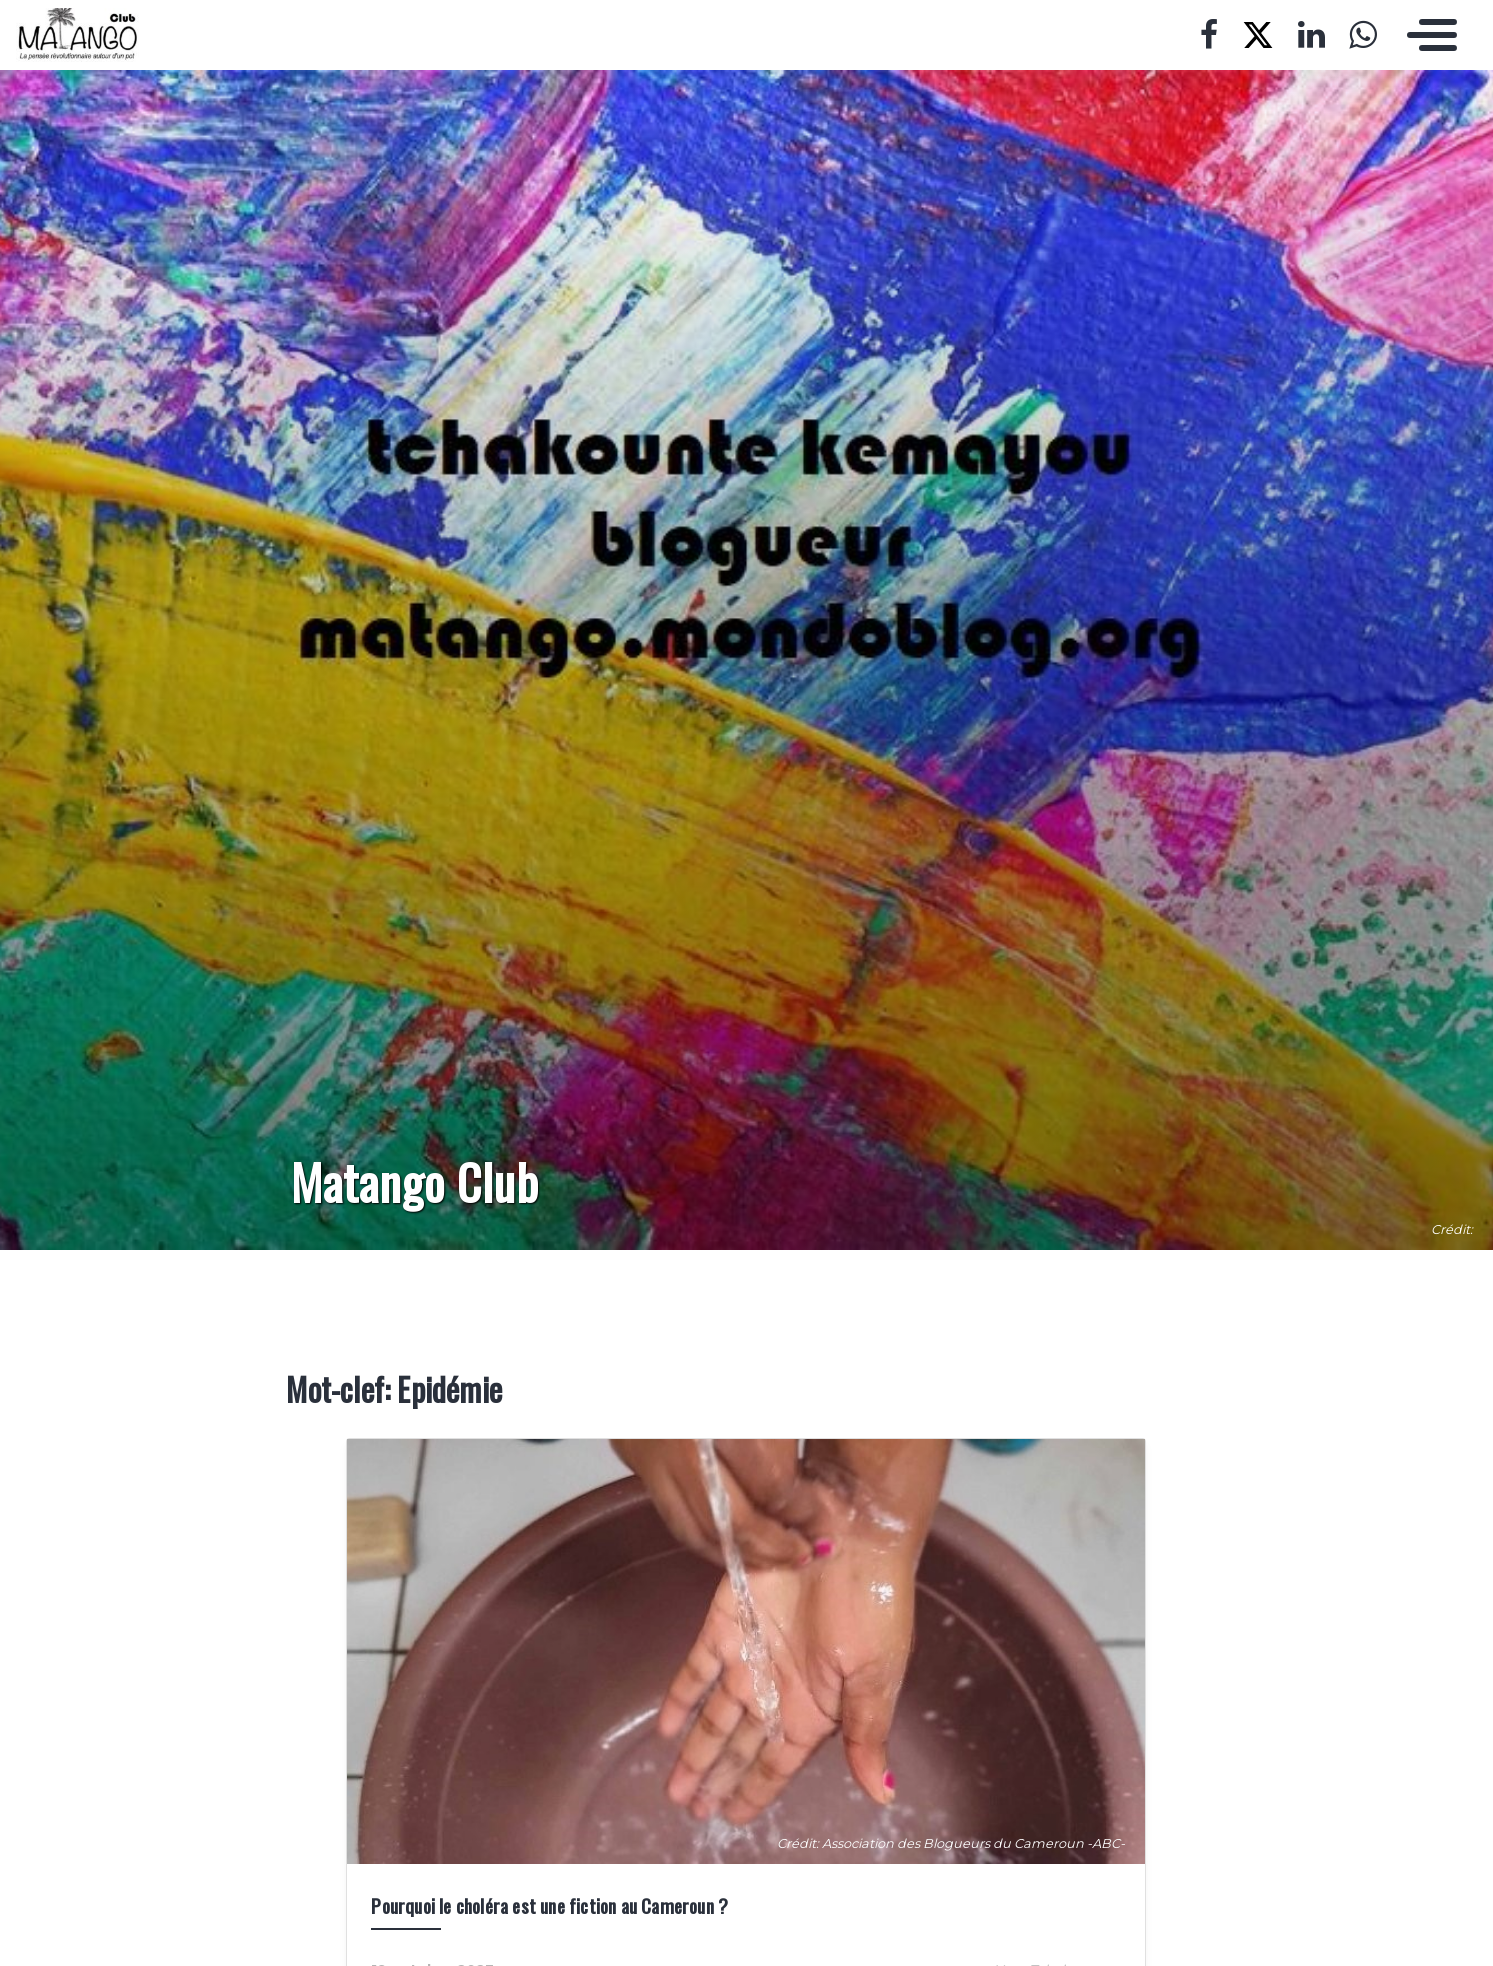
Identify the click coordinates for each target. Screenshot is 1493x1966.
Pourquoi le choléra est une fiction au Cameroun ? (549, 1905)
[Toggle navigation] (1427, 35)
